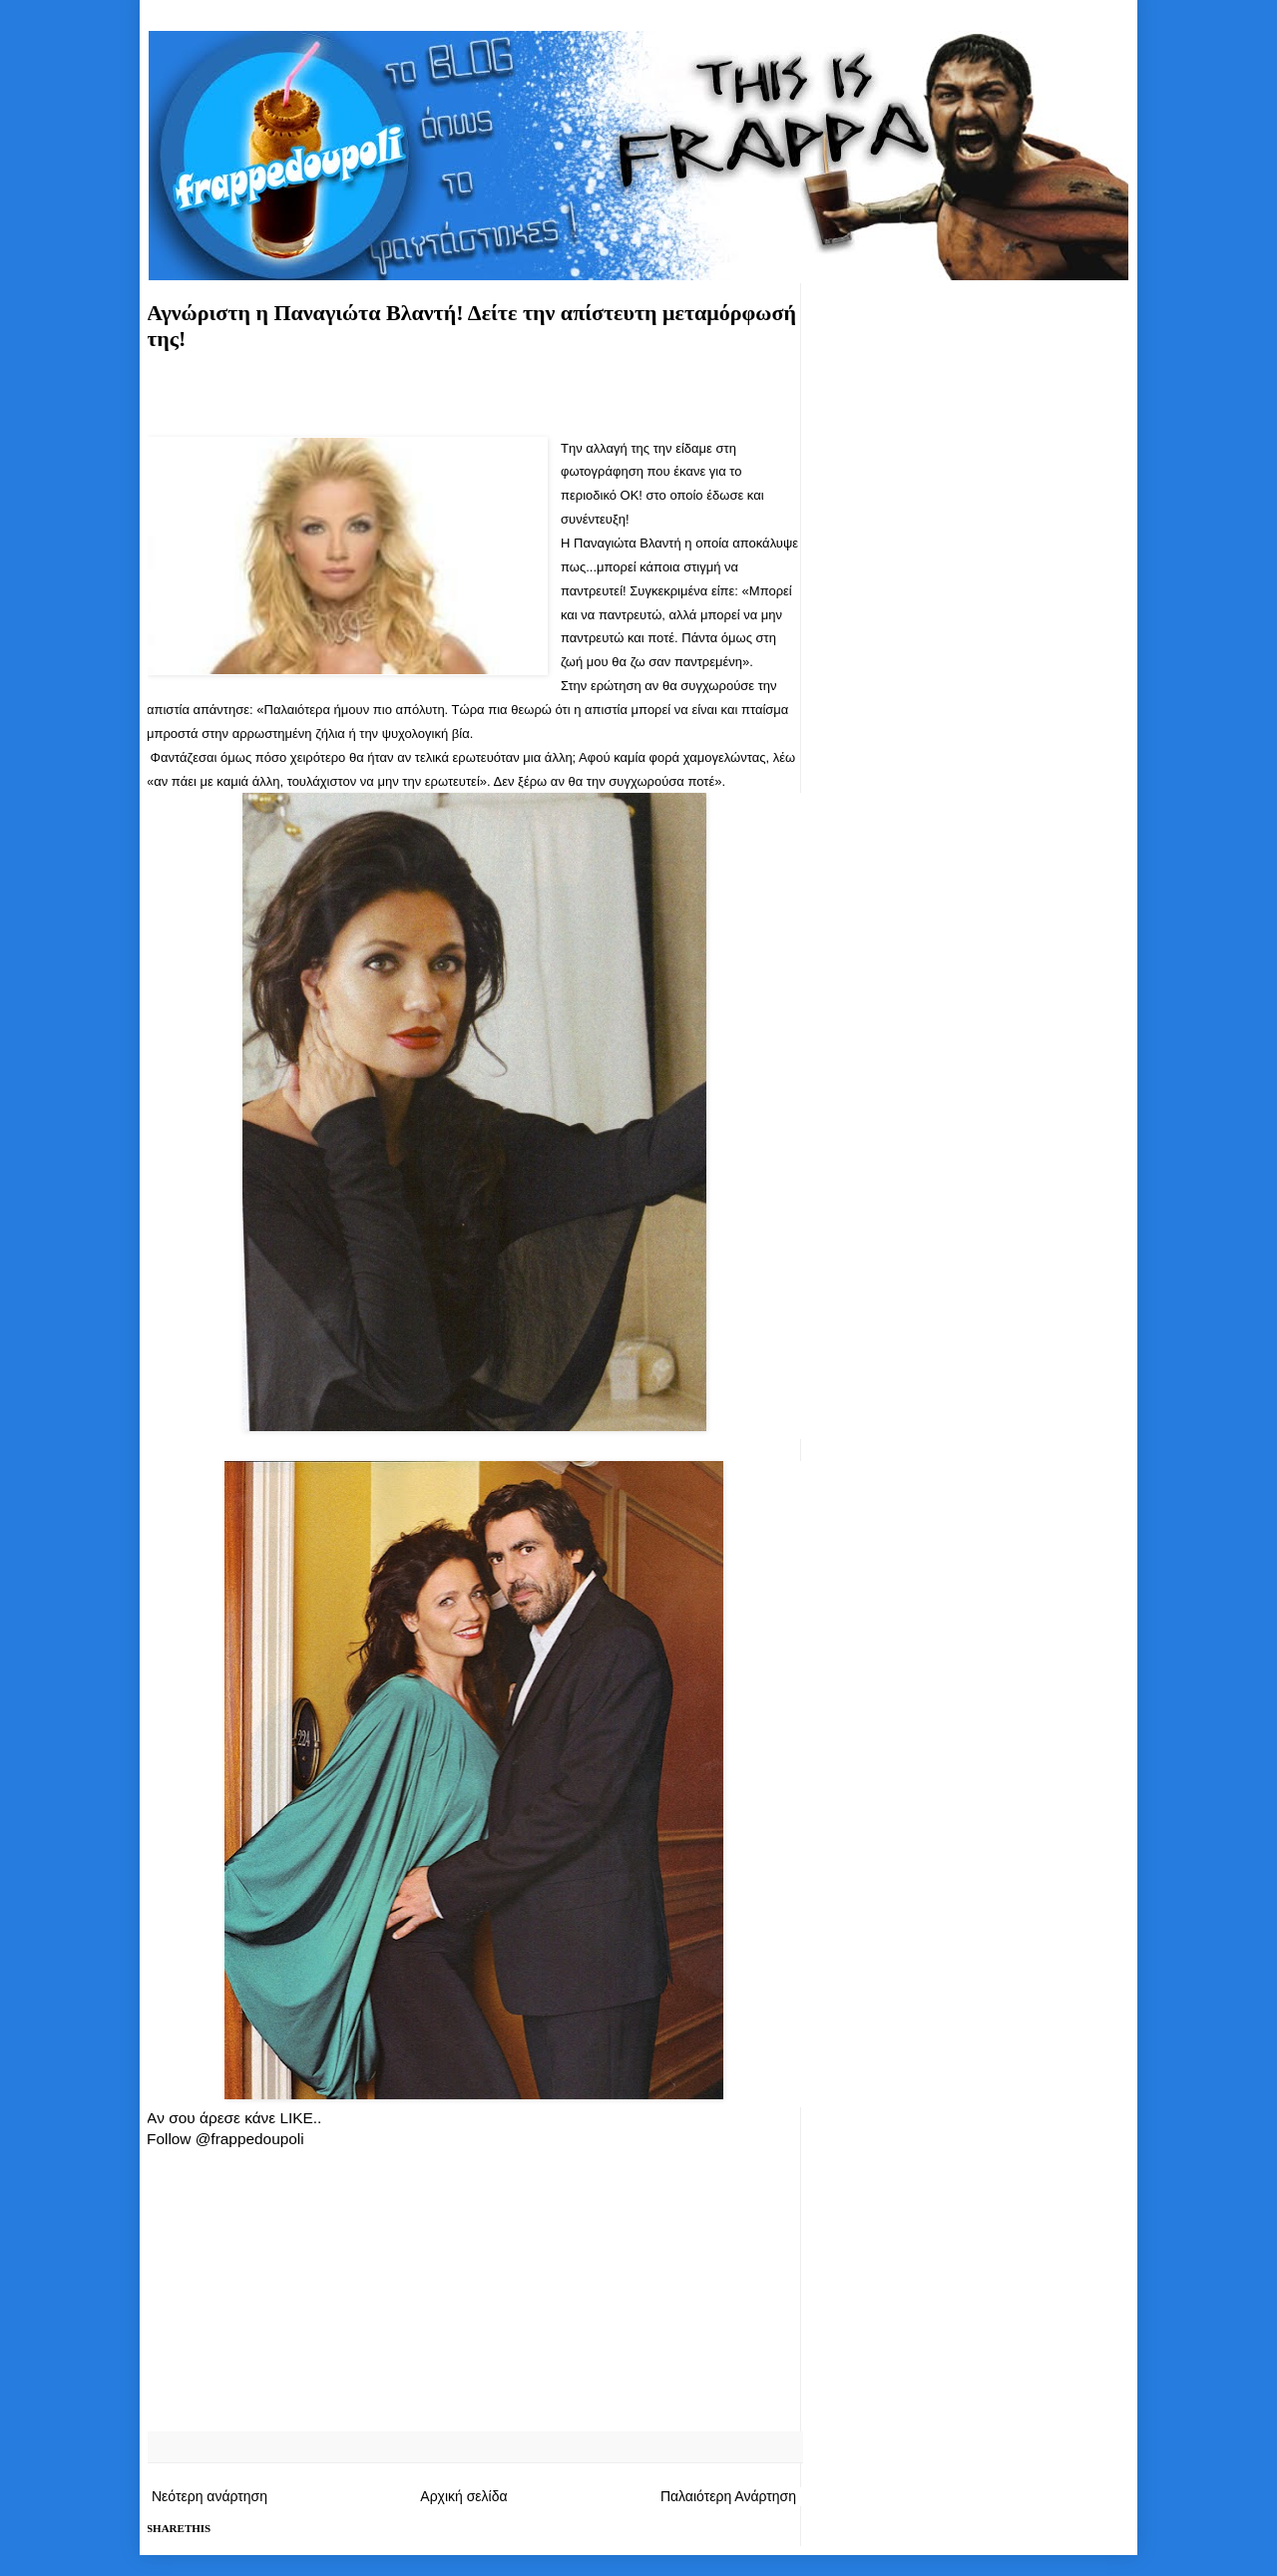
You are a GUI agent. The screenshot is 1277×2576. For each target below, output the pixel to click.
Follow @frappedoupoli (225, 2138)
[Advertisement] (473, 401)
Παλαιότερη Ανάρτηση (728, 2496)
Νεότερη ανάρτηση (209, 2496)
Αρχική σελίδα (463, 2496)
